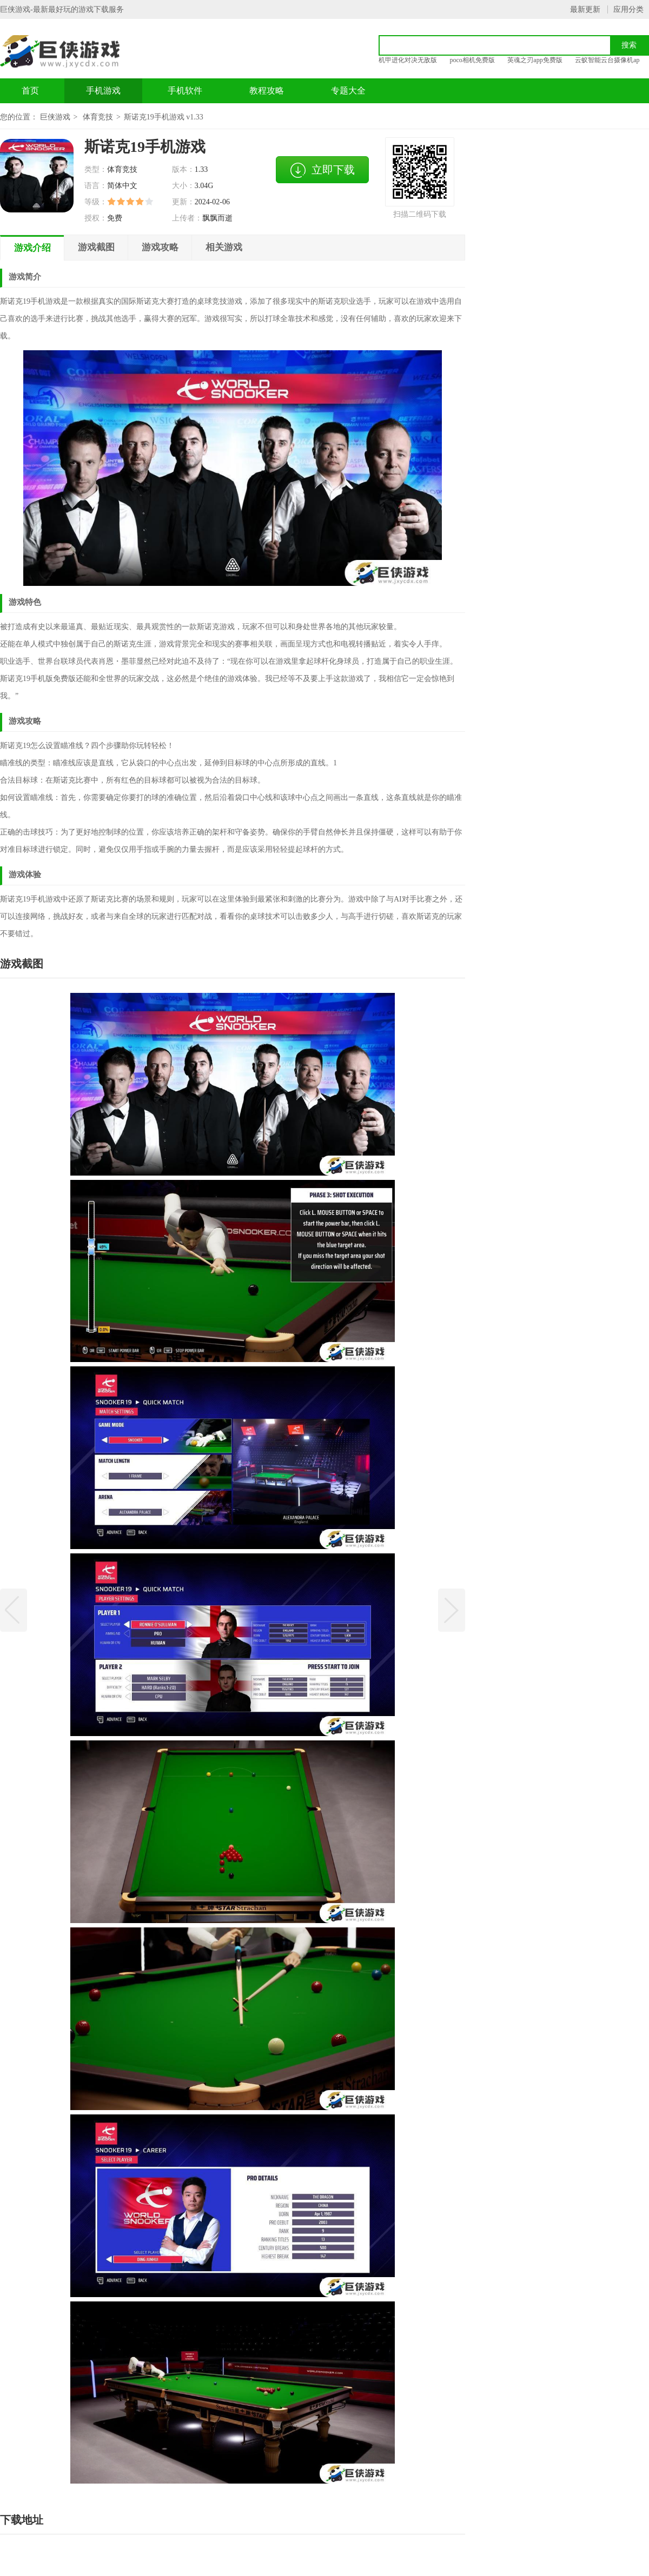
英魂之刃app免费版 (534, 60)
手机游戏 (103, 90)
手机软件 (185, 90)
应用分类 (628, 9)
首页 (30, 90)
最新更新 (585, 9)
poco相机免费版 (472, 60)
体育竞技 (98, 117)
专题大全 (348, 90)
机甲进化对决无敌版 (408, 60)
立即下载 (322, 170)
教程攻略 (266, 90)
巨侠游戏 (55, 117)
